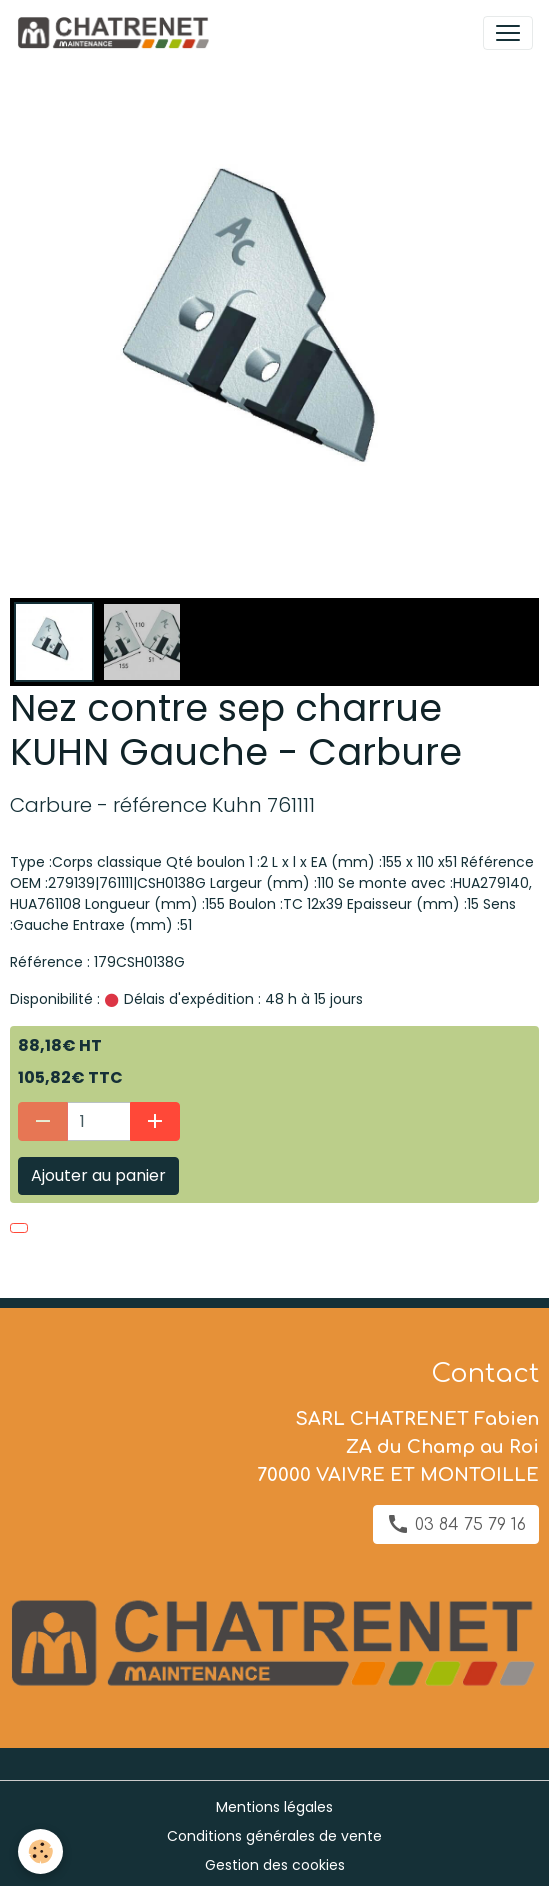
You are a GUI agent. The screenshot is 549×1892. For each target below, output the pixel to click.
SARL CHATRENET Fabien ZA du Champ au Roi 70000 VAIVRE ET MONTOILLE (398, 1447)
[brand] (116, 33)
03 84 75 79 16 (456, 1524)
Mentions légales (274, 1807)
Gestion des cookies (275, 1865)
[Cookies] (40, 1851)
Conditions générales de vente (274, 1836)
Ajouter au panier (98, 1175)
